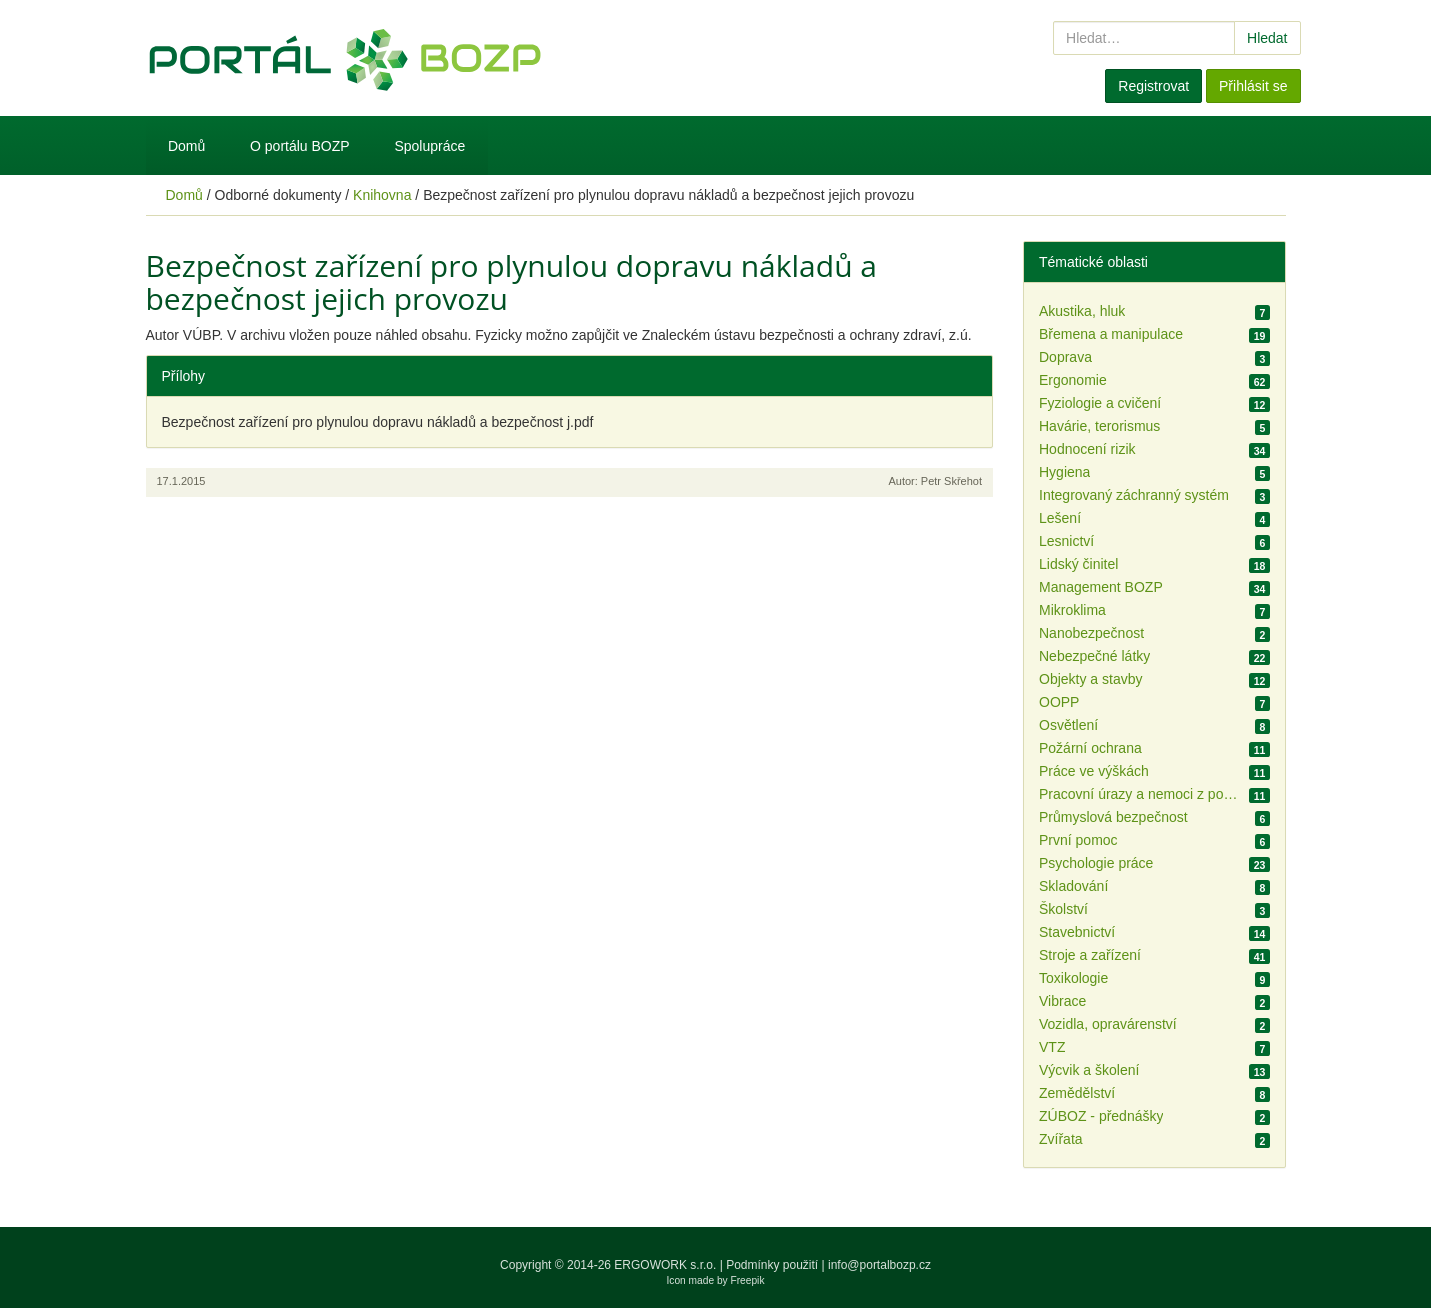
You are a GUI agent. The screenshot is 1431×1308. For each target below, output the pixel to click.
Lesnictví (1066, 541)
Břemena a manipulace (1111, 334)
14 (1260, 934)
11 (1260, 750)
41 (1260, 957)
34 (1260, 451)
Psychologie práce (1096, 863)
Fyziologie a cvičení (1100, 403)
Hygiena (1064, 472)
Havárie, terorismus (1099, 426)
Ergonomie (1073, 380)
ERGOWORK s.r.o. (666, 1265)
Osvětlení (1068, 725)
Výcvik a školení (1089, 1070)
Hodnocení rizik (1087, 449)
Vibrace (1062, 1001)
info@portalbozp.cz (879, 1265)
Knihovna (382, 195)
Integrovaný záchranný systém (1134, 495)
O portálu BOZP (300, 146)
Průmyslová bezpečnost (1113, 817)
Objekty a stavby (1091, 679)
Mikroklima (1072, 610)
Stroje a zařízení (1090, 955)
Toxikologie (1073, 978)
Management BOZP (1101, 587)
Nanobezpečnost (1091, 633)
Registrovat (1153, 86)
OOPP (1059, 702)
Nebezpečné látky (1094, 656)
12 (1260, 405)
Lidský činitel (1078, 564)
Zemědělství (1077, 1093)
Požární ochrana (1090, 748)
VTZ (1052, 1047)
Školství (1063, 909)
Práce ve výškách (1094, 771)
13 (1260, 1072)
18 (1260, 566)
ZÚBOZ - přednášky (1101, 1116)
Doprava (1065, 357)
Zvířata (1061, 1139)
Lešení (1060, 518)
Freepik (748, 1280)
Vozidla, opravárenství (1108, 1024)
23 (1260, 865)
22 (1260, 658)
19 (1260, 336)
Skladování (1073, 886)
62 (1260, 382)
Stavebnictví (1077, 932)
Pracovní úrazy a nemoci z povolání (1139, 794)
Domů (186, 146)
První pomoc (1078, 840)
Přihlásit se (1253, 86)
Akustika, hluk (1082, 311)
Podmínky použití (772, 1265)
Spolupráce (429, 146)
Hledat (1267, 38)
